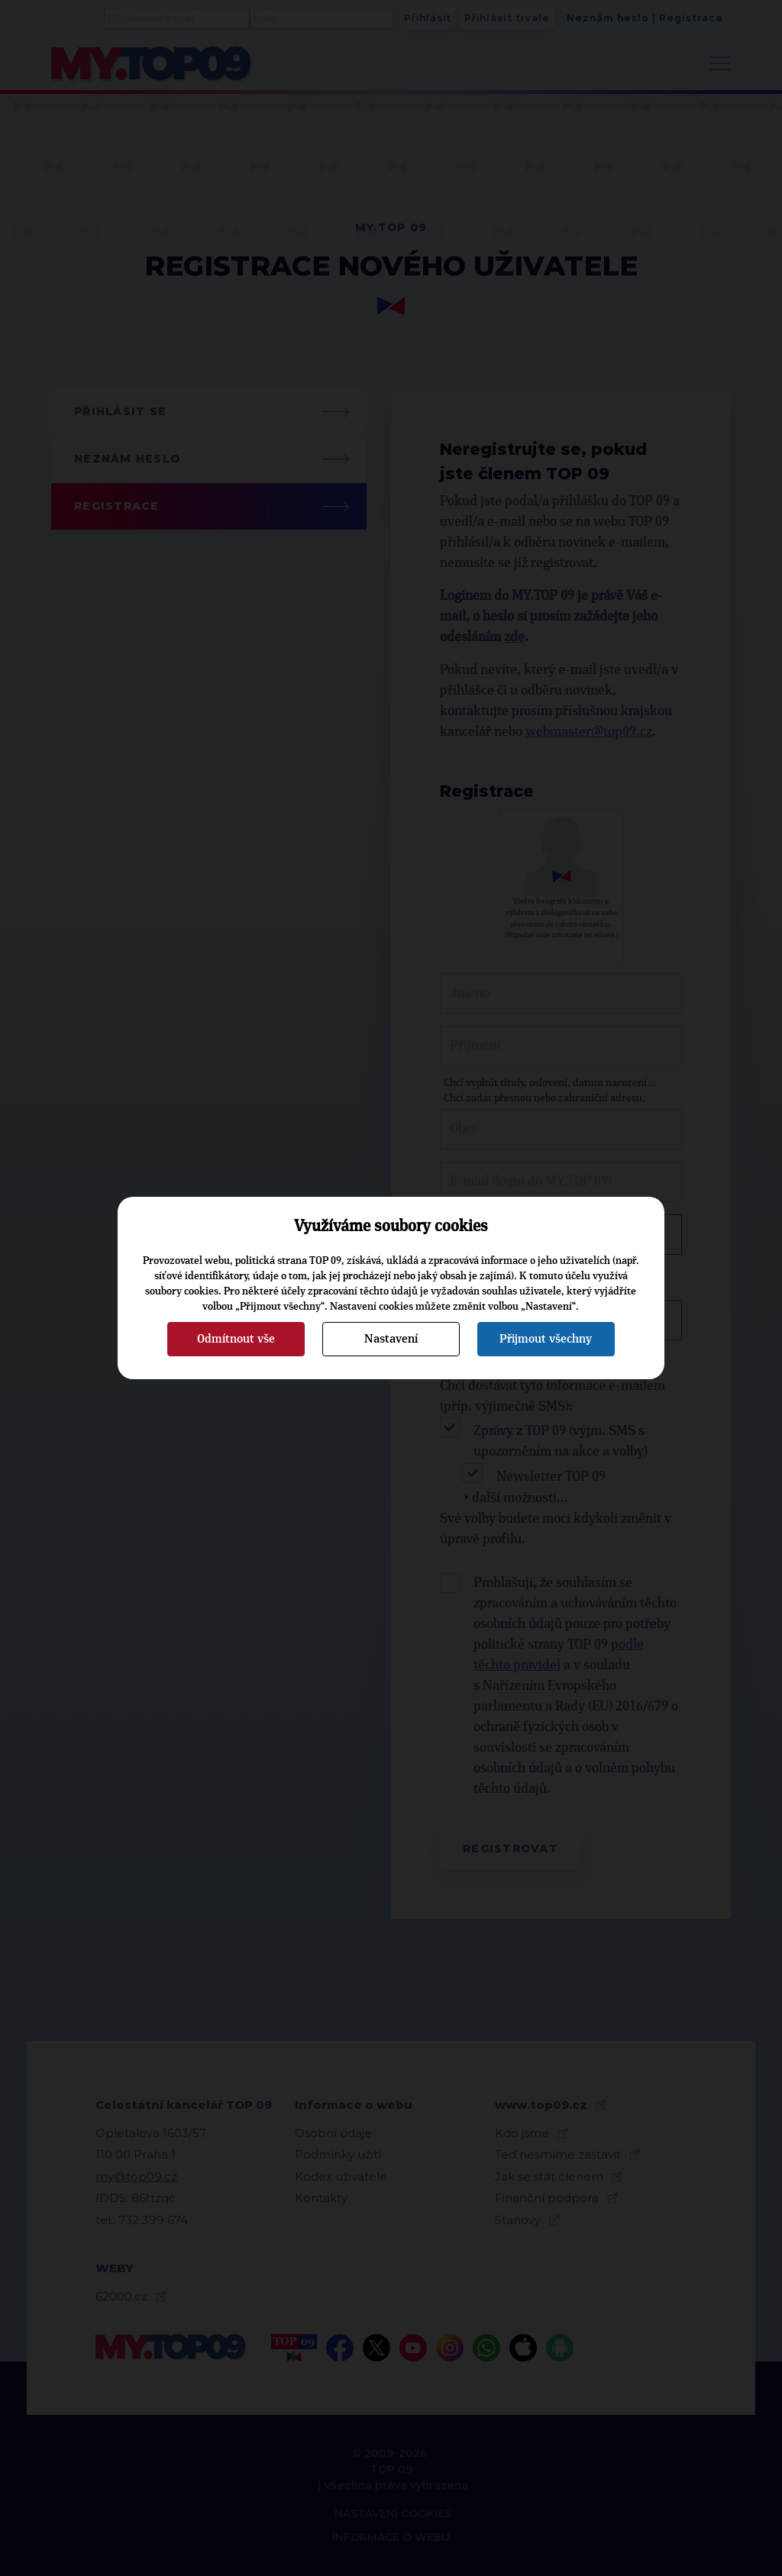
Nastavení (391, 1339)
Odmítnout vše (236, 1339)
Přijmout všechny (545, 1339)
